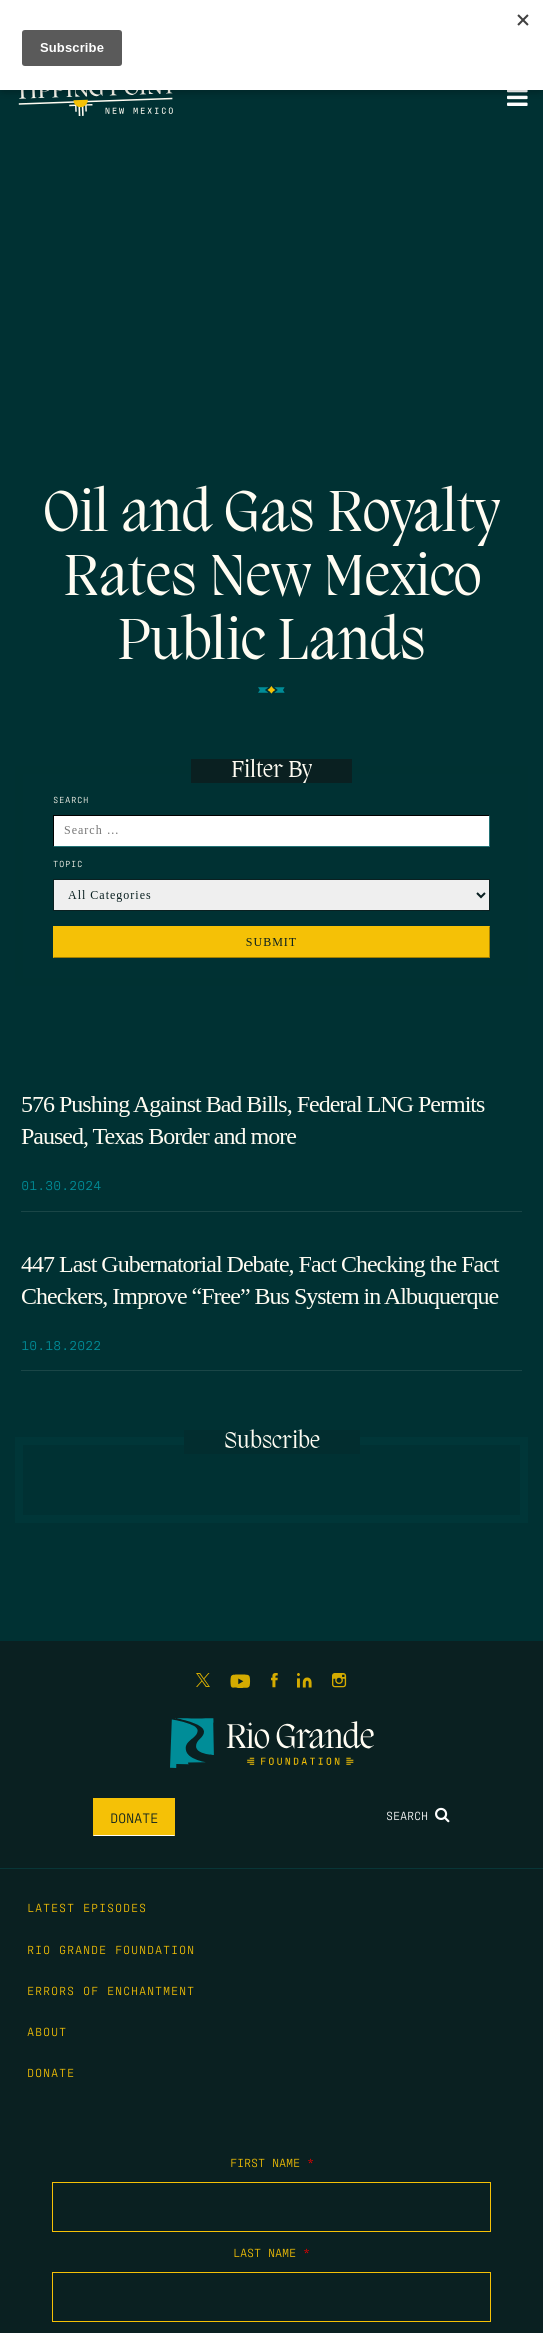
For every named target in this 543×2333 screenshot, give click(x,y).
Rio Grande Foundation (111, 1949)
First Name (272, 2162)
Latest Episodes (87, 1907)
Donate (134, 1817)
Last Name (271, 2252)
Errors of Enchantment (111, 1990)
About (47, 2031)
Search (418, 1815)
